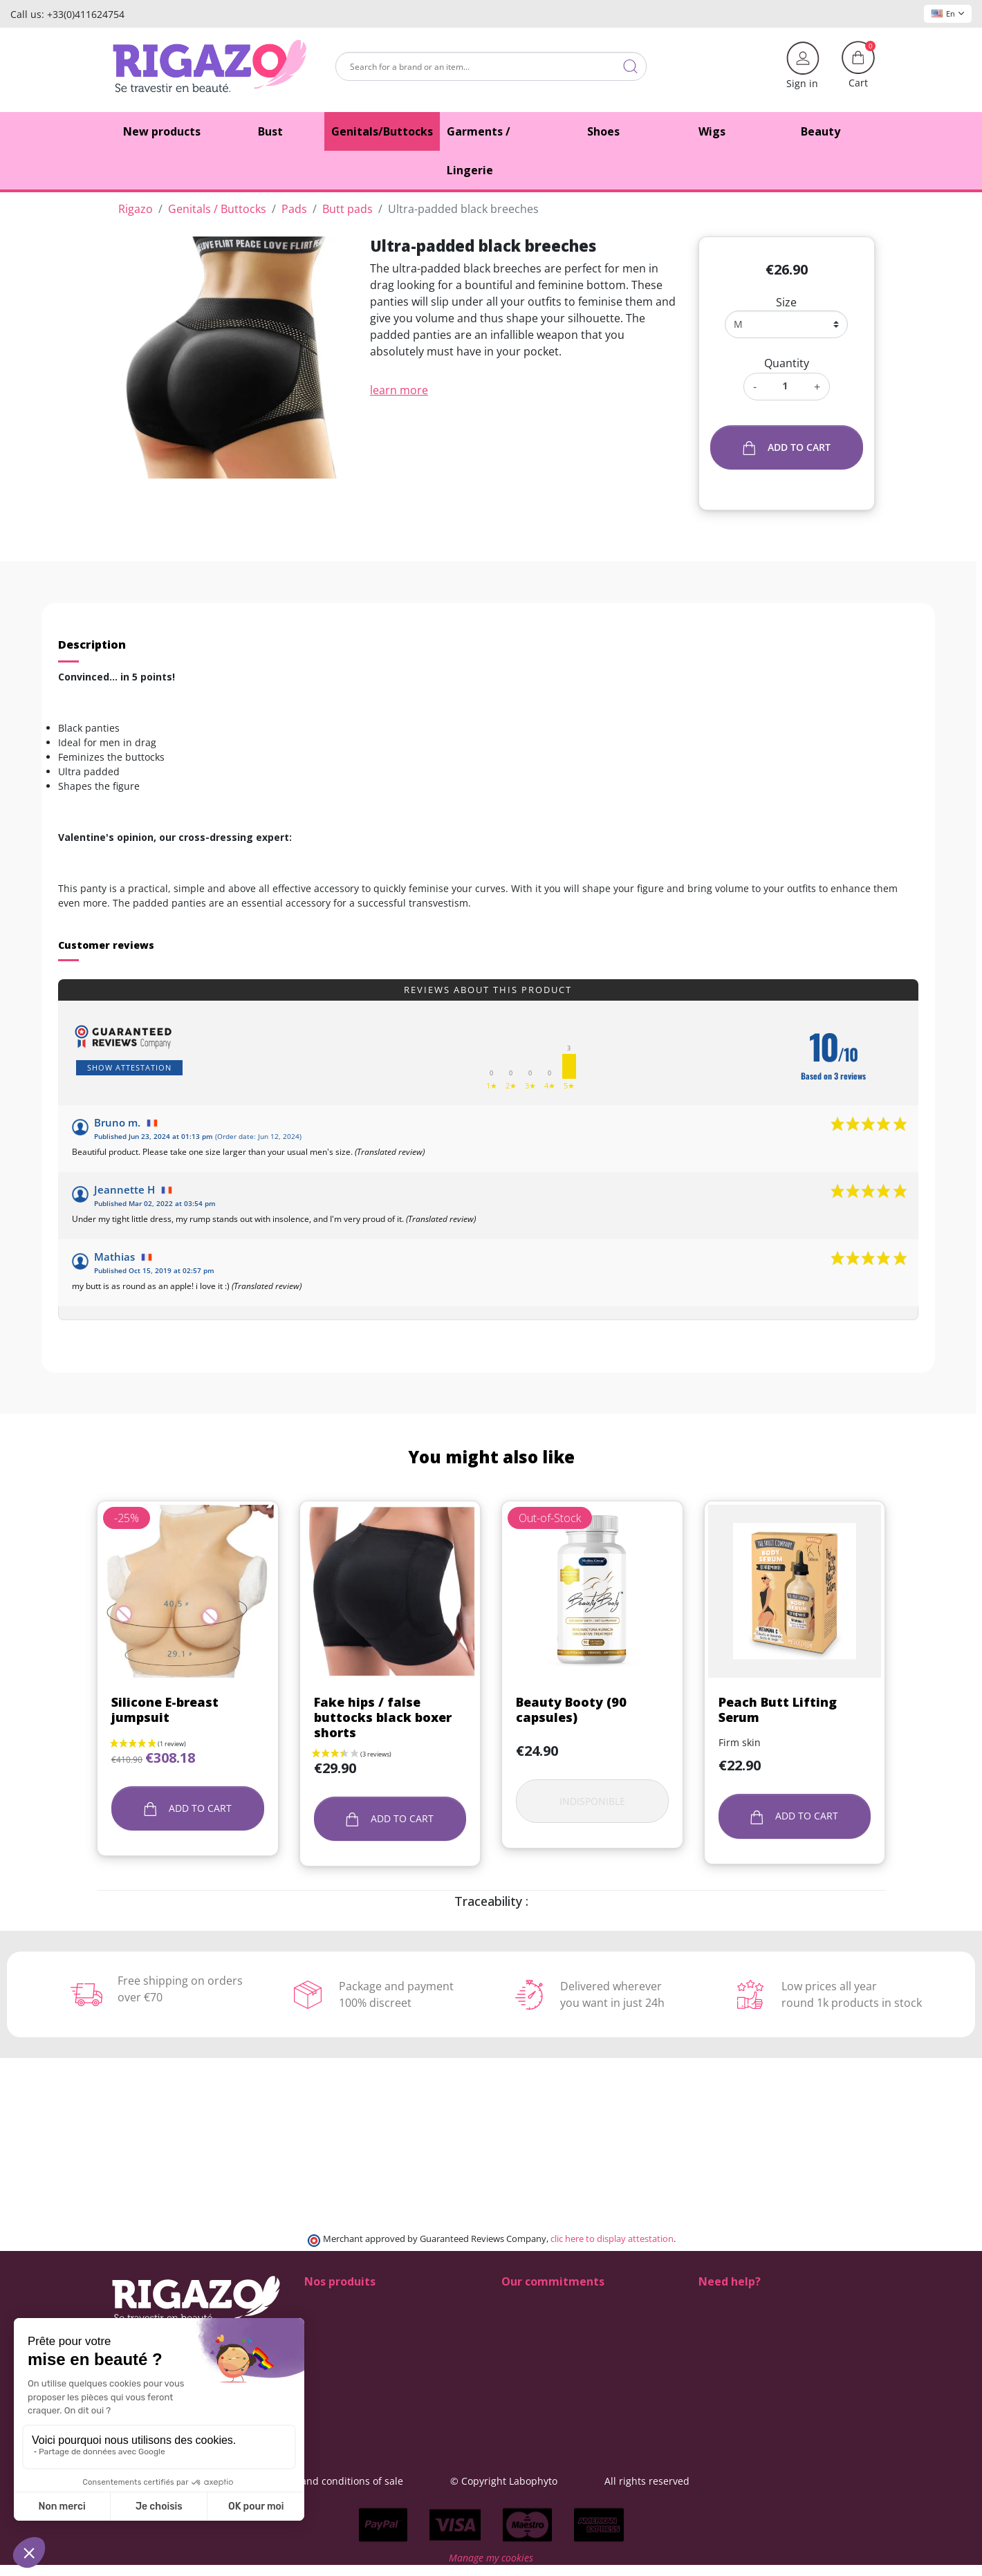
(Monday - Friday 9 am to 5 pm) (770, 2362)
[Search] (491, 66)
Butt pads (326, 2317)
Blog (511, 2389)
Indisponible (592, 1801)
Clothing (323, 2418)
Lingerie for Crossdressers (365, 2360)
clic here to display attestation (612, 2239)
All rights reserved (728, 2480)
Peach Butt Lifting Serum (778, 1709)
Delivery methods (541, 2317)
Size (786, 302)
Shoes (318, 2302)
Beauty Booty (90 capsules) (571, 1709)
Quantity (786, 363)
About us (522, 2360)
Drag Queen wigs (344, 2389)
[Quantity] (785, 385)
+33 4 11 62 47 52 (748, 2346)
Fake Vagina (331, 2346)
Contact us (525, 2375)
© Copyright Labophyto (585, 2480)
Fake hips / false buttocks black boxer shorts (383, 1717)
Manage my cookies (491, 2568)
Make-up (324, 2375)
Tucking (322, 2404)
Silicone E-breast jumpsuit (165, 1709)
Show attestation (129, 1067)
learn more (399, 390)
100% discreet (533, 2302)
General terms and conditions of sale (399, 2480)
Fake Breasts (333, 2331)
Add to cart (787, 448)
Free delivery (531, 2331)
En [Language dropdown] (948, 13)
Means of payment (544, 2346)
